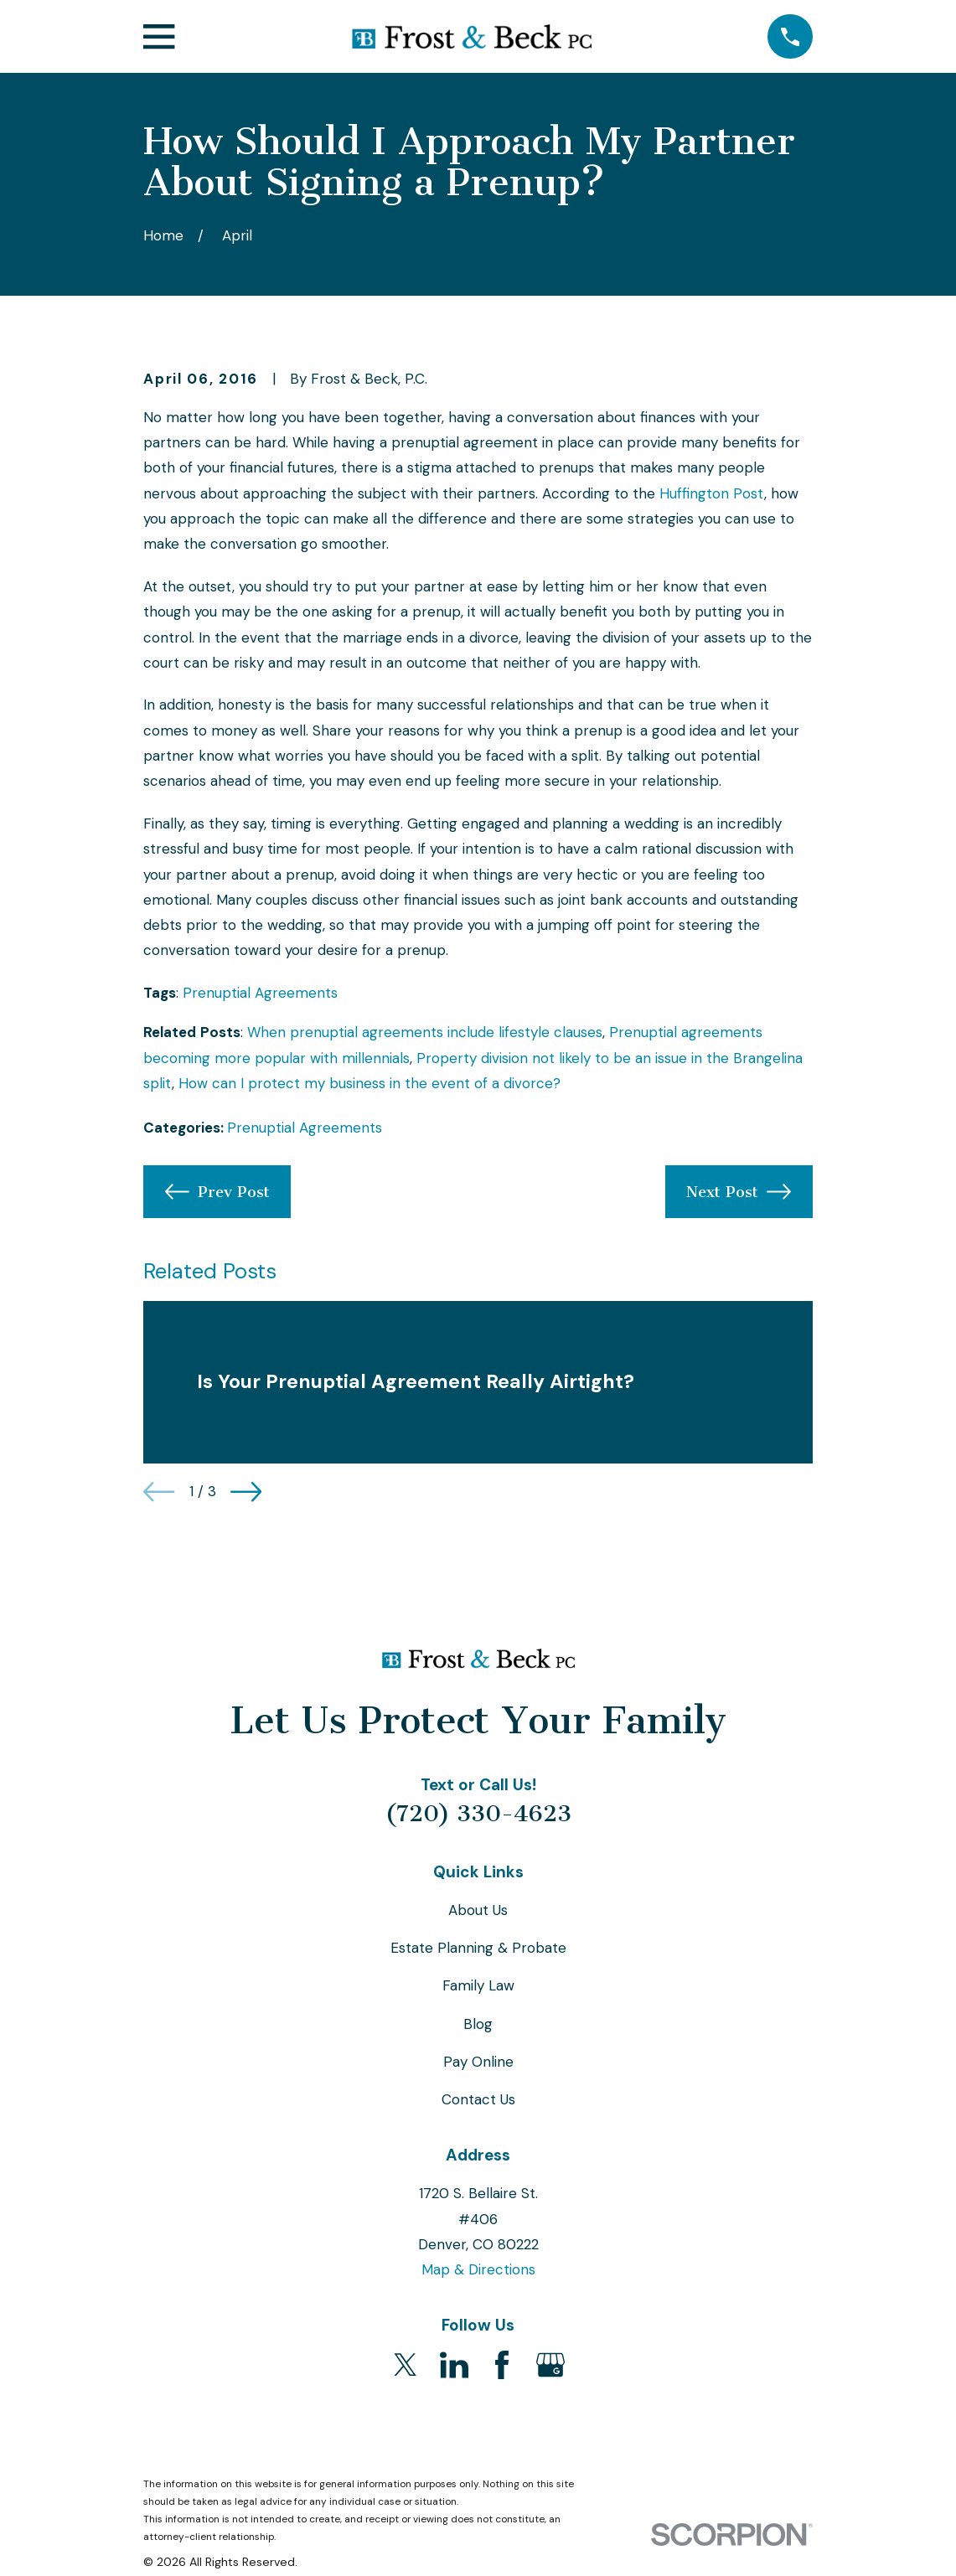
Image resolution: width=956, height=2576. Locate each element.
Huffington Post (711, 493)
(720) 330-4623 (478, 1813)
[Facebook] (502, 2365)
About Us (478, 1910)
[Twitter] (405, 2365)
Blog (478, 2024)
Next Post (738, 1192)
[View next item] (245, 1491)
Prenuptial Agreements (260, 992)
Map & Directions (478, 2269)
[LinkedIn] (454, 2365)
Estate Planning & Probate (478, 1947)
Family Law (478, 1985)
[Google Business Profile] (550, 2365)
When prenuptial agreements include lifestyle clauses (424, 1032)
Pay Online (478, 2061)
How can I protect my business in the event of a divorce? (369, 1083)
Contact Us (478, 2099)
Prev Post (217, 1192)
